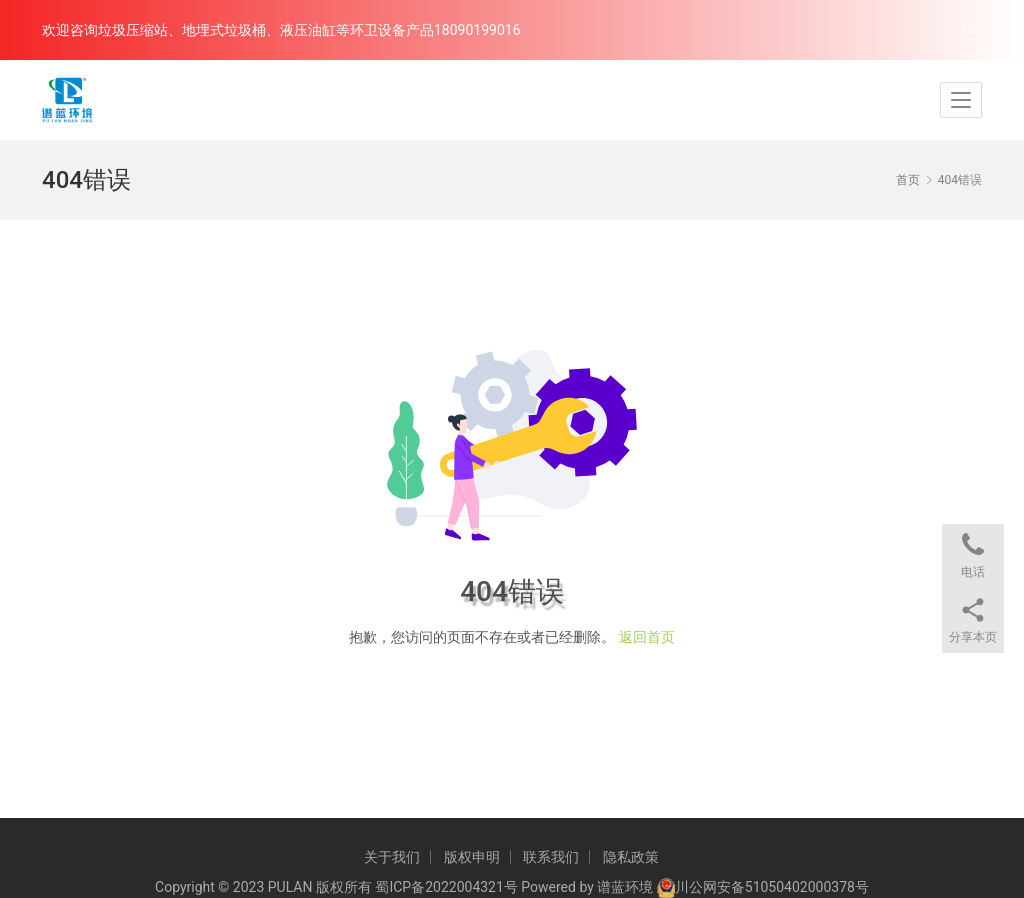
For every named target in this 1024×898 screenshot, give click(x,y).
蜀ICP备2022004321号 (446, 887)
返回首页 (647, 637)
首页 (908, 180)
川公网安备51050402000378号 (772, 887)
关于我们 (392, 857)
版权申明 (472, 857)
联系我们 (551, 857)
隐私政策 (631, 857)
